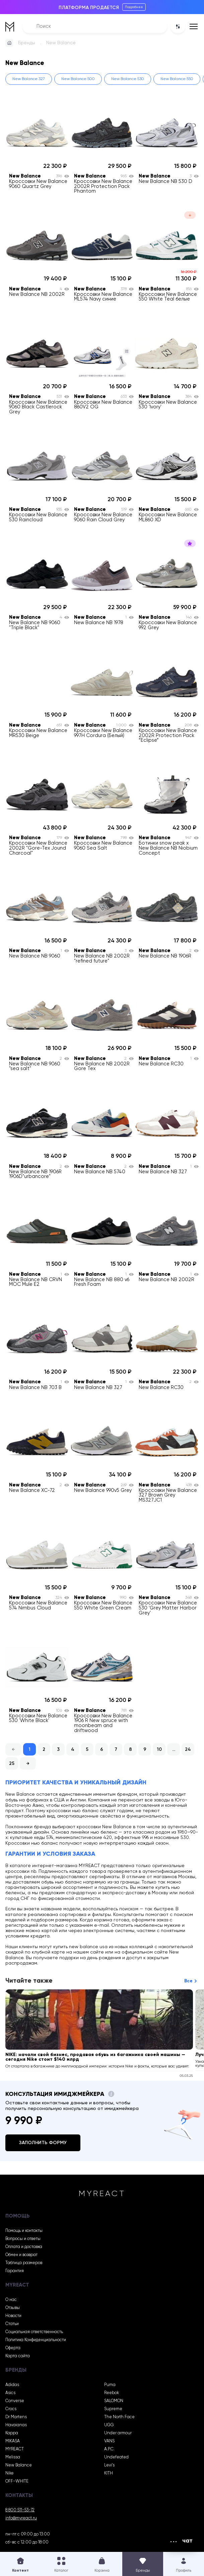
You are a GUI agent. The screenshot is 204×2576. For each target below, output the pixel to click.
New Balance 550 (176, 79)
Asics (10, 2393)
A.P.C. (109, 2449)
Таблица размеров (23, 2263)
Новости (13, 2316)
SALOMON (113, 2401)
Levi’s (109, 2465)
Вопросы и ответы (23, 2239)
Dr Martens (16, 2417)
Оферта (12, 2348)
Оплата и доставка (23, 2247)
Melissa (12, 2457)
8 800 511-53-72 (20, 2510)
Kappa (11, 2433)
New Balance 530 (127, 79)
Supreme (113, 2409)
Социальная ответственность (34, 2332)
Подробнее (134, 7)
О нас (11, 2300)
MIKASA (12, 2441)
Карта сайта (17, 2356)
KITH (108, 2473)
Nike (9, 2473)
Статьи (12, 2324)
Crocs (10, 2409)
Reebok (111, 2393)
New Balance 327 (28, 79)
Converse (14, 2401)
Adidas (12, 2385)
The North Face (119, 2417)
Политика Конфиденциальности (35, 2340)
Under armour (118, 2433)
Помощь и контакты (24, 2231)
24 (188, 1749)
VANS (109, 2441)
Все (188, 1981)
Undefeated (116, 2457)
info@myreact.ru (21, 2518)
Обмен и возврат (21, 2255)
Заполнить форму (43, 2142)
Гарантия (14, 2271)
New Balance (18, 2465)
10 (159, 1749)
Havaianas (16, 2425)
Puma (110, 2385)
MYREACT (14, 2449)
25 (11, 1763)
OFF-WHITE (16, 2481)
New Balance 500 (78, 79)
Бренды (26, 43)
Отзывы (12, 2308)
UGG (109, 2425)
